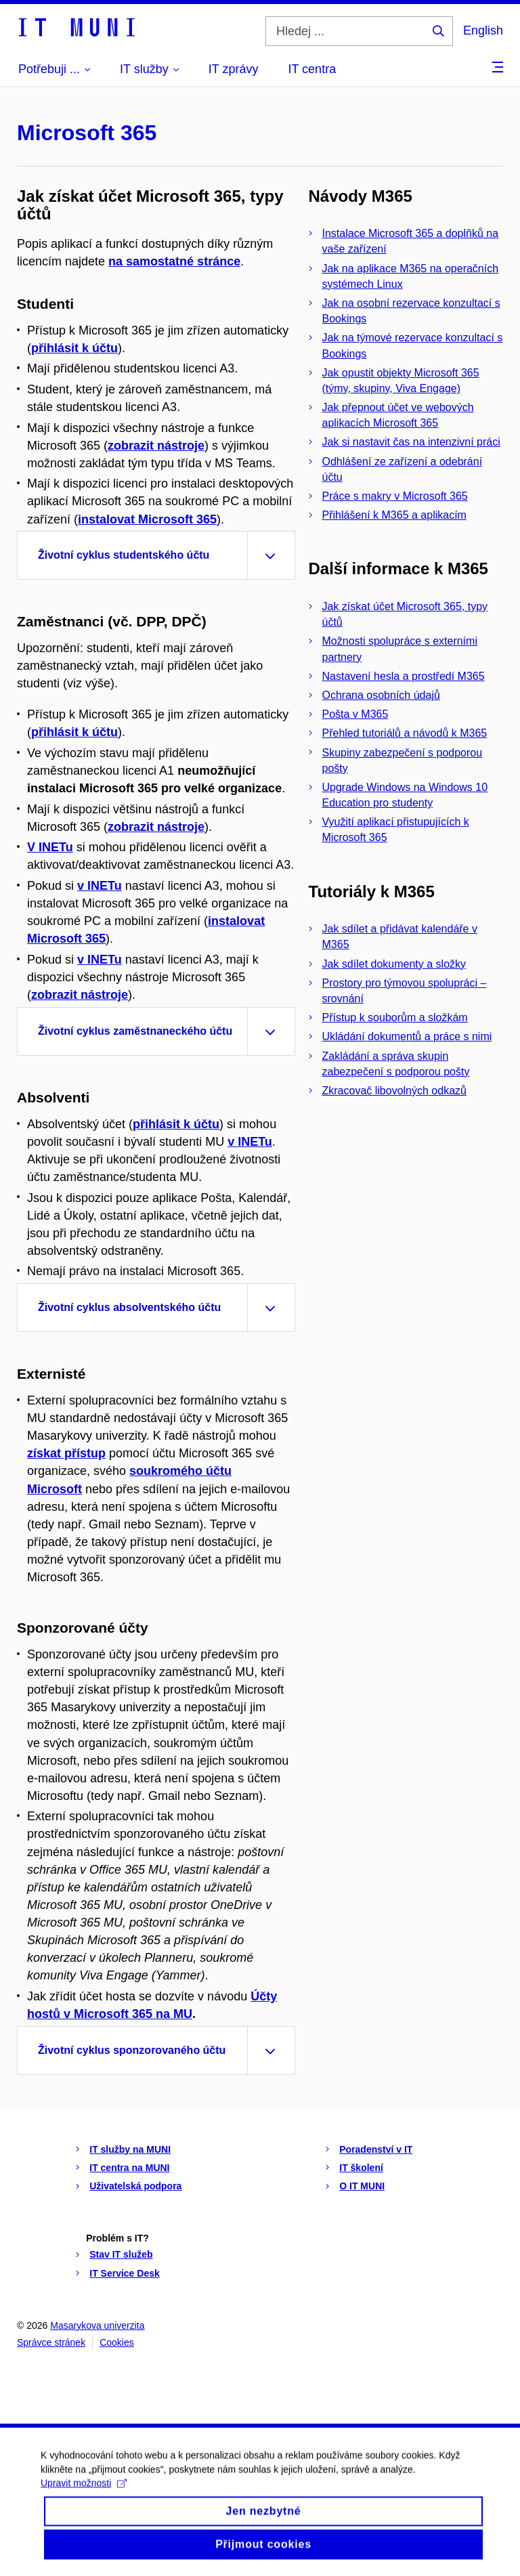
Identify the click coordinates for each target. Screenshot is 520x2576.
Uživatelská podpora (135, 2186)
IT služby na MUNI (130, 2149)
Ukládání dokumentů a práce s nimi (407, 1036)
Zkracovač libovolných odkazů (394, 1090)
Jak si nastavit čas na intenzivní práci (411, 442)
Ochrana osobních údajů (381, 695)
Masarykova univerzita (97, 2325)
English (483, 30)
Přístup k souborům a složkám (395, 1017)
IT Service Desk (124, 2273)
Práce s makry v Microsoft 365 (395, 496)
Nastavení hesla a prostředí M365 (403, 676)
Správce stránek (51, 2342)
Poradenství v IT (375, 2149)
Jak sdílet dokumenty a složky (394, 964)
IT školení (361, 2167)
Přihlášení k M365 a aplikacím (394, 515)
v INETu (99, 886)
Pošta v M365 (355, 714)
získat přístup (66, 1453)
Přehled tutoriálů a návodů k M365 (405, 733)
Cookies (117, 2342)
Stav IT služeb (120, 2254)
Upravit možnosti (84, 2496)
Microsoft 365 (86, 133)
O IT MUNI (362, 2186)
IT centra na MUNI (129, 2167)
